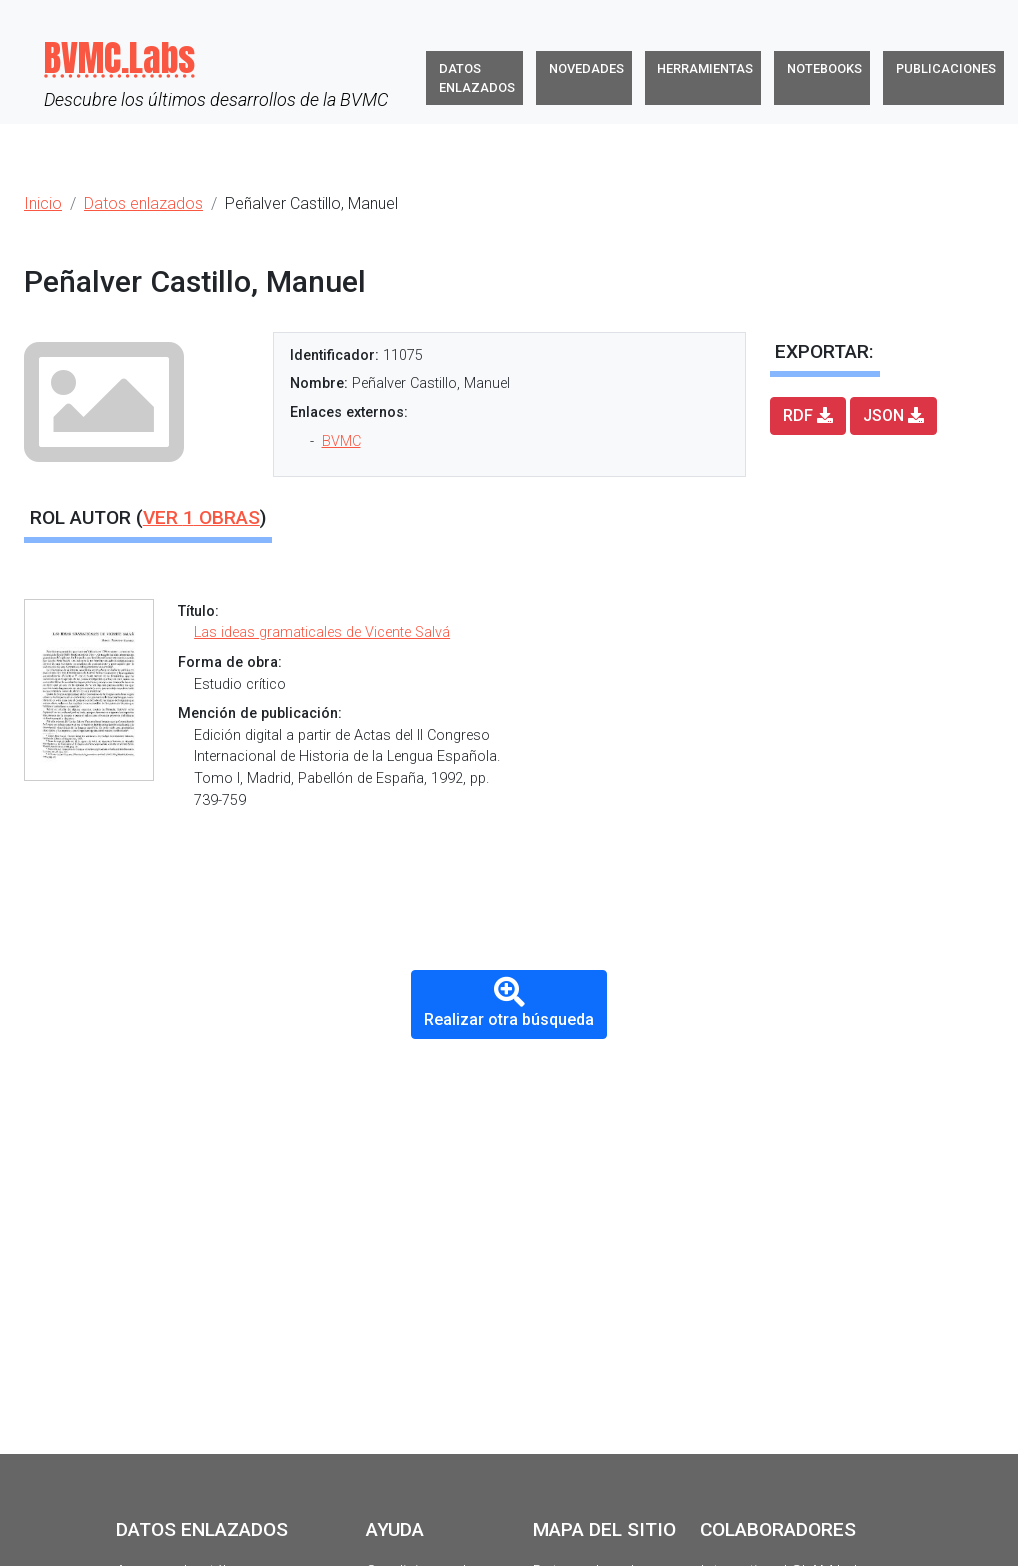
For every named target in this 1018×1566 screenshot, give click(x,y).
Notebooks (824, 68)
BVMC (341, 441)
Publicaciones (946, 68)
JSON (893, 415)
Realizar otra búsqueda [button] (509, 1002)
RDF (808, 415)
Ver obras (201, 517)
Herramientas (705, 68)
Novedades (586, 68)
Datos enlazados (477, 78)
